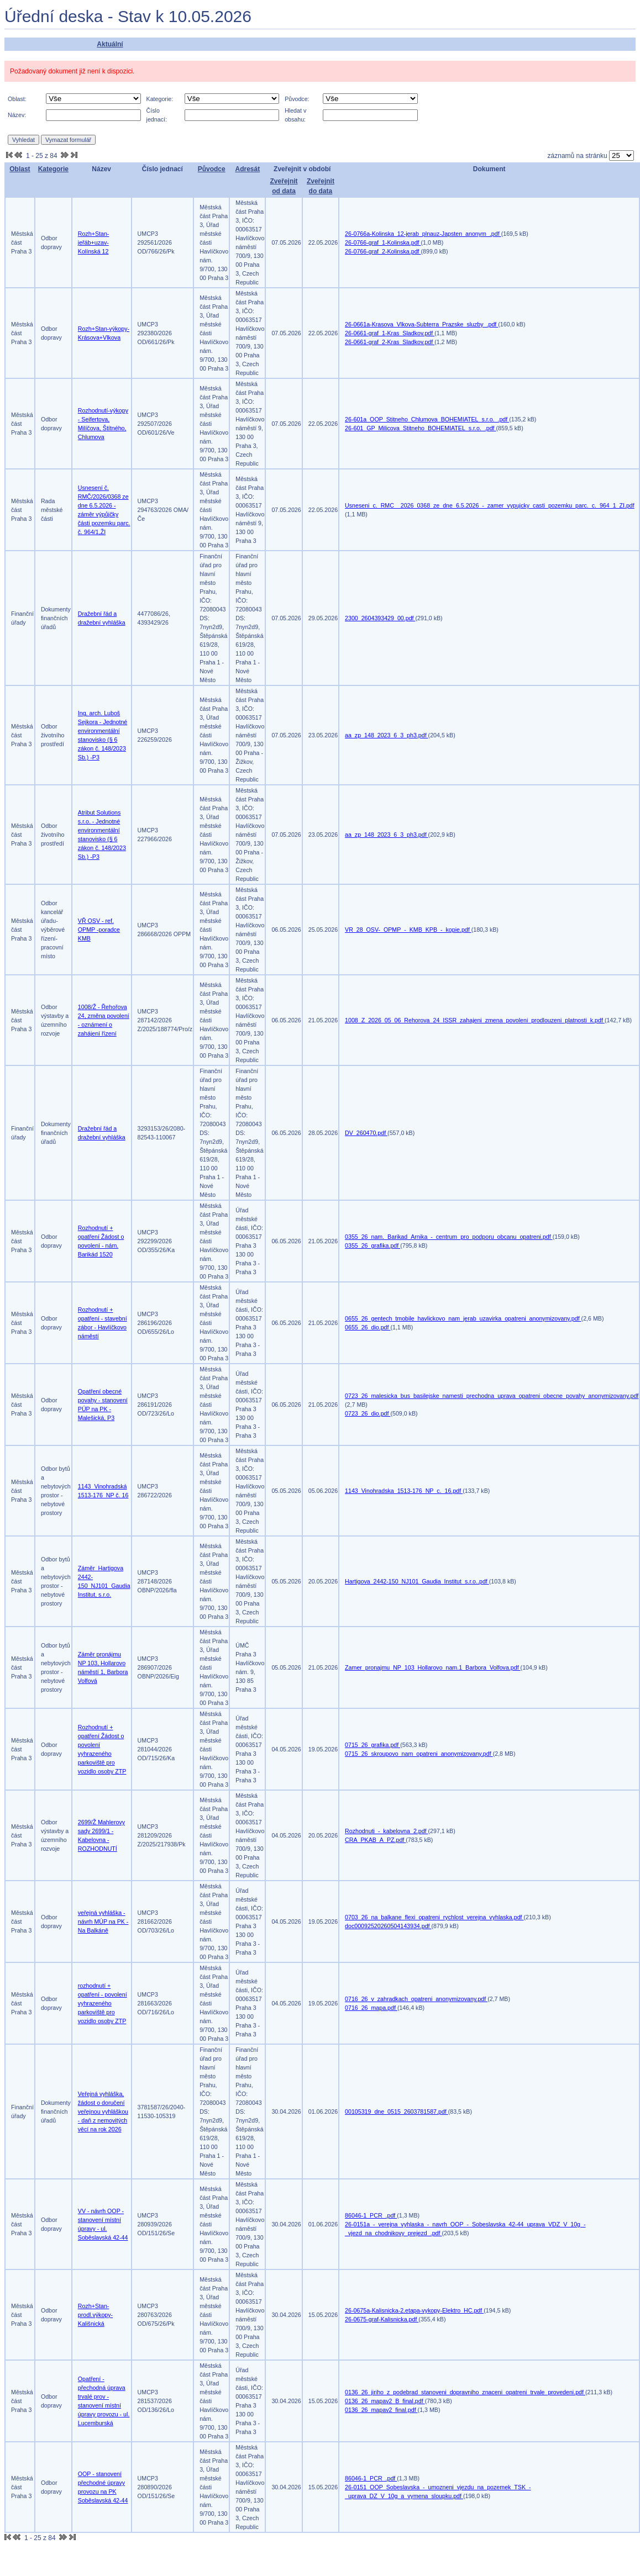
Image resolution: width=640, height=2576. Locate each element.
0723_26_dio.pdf (367, 1413)
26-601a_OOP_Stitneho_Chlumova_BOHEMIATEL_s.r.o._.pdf (427, 419)
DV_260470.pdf (366, 1132)
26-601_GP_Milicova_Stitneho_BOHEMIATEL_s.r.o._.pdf (420, 428)
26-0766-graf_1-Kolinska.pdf (383, 242)
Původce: (297, 99)
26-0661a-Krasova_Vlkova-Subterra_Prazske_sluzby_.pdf (421, 324)
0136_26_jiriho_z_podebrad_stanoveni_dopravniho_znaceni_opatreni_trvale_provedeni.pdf (465, 2392)
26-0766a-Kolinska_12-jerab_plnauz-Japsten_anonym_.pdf (423, 233)
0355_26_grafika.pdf (372, 1245)
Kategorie (53, 169)
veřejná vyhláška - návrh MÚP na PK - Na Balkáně (103, 1921)
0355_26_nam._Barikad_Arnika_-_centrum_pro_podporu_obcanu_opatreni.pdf (449, 1236)
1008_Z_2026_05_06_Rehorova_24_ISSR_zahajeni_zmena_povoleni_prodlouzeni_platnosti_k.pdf (475, 1020)
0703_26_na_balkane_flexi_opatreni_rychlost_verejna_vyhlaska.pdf (434, 1917)
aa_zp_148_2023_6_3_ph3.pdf (386, 735)
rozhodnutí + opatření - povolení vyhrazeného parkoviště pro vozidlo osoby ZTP (102, 2003)
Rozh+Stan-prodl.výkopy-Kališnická (95, 2315)
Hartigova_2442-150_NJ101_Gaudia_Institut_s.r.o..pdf (417, 1581)
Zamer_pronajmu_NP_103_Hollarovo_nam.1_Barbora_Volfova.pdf (433, 1667)
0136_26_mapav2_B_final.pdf (385, 2401)
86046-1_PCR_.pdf (371, 2215)
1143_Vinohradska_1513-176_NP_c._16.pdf (404, 1490)
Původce (211, 169)
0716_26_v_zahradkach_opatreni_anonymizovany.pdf (416, 1999)
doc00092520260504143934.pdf (388, 1926)
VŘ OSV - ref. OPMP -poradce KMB (99, 929)
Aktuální (110, 44)
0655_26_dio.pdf (367, 1327)
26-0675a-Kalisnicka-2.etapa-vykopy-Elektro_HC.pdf (414, 2310)
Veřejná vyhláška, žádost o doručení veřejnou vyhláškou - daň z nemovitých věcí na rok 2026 (103, 2111)
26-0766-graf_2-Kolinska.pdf (383, 251)
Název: (17, 115)
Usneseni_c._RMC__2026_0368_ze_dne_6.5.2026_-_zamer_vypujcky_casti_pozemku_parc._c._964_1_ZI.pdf (489, 505)
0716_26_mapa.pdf (371, 2007)
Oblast (19, 169)
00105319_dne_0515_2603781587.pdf (396, 2111)
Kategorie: (160, 99)
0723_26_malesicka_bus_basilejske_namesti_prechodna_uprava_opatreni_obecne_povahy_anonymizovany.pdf (491, 1395)
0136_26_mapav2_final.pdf (381, 2409)
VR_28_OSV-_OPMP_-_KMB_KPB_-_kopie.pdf (408, 929)
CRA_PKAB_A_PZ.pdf (375, 1839)
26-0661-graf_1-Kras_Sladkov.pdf (389, 333)
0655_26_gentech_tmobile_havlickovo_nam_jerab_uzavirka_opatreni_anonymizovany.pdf (463, 1318)
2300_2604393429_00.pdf (380, 618)
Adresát (247, 169)
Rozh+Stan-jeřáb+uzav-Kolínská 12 (93, 242)
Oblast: (17, 99)
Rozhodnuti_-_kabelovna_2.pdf (386, 1831)
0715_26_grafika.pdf (372, 1744)
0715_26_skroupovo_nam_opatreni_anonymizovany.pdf (419, 1753)
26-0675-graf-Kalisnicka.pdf (381, 2319)
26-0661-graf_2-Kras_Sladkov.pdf (389, 342)
